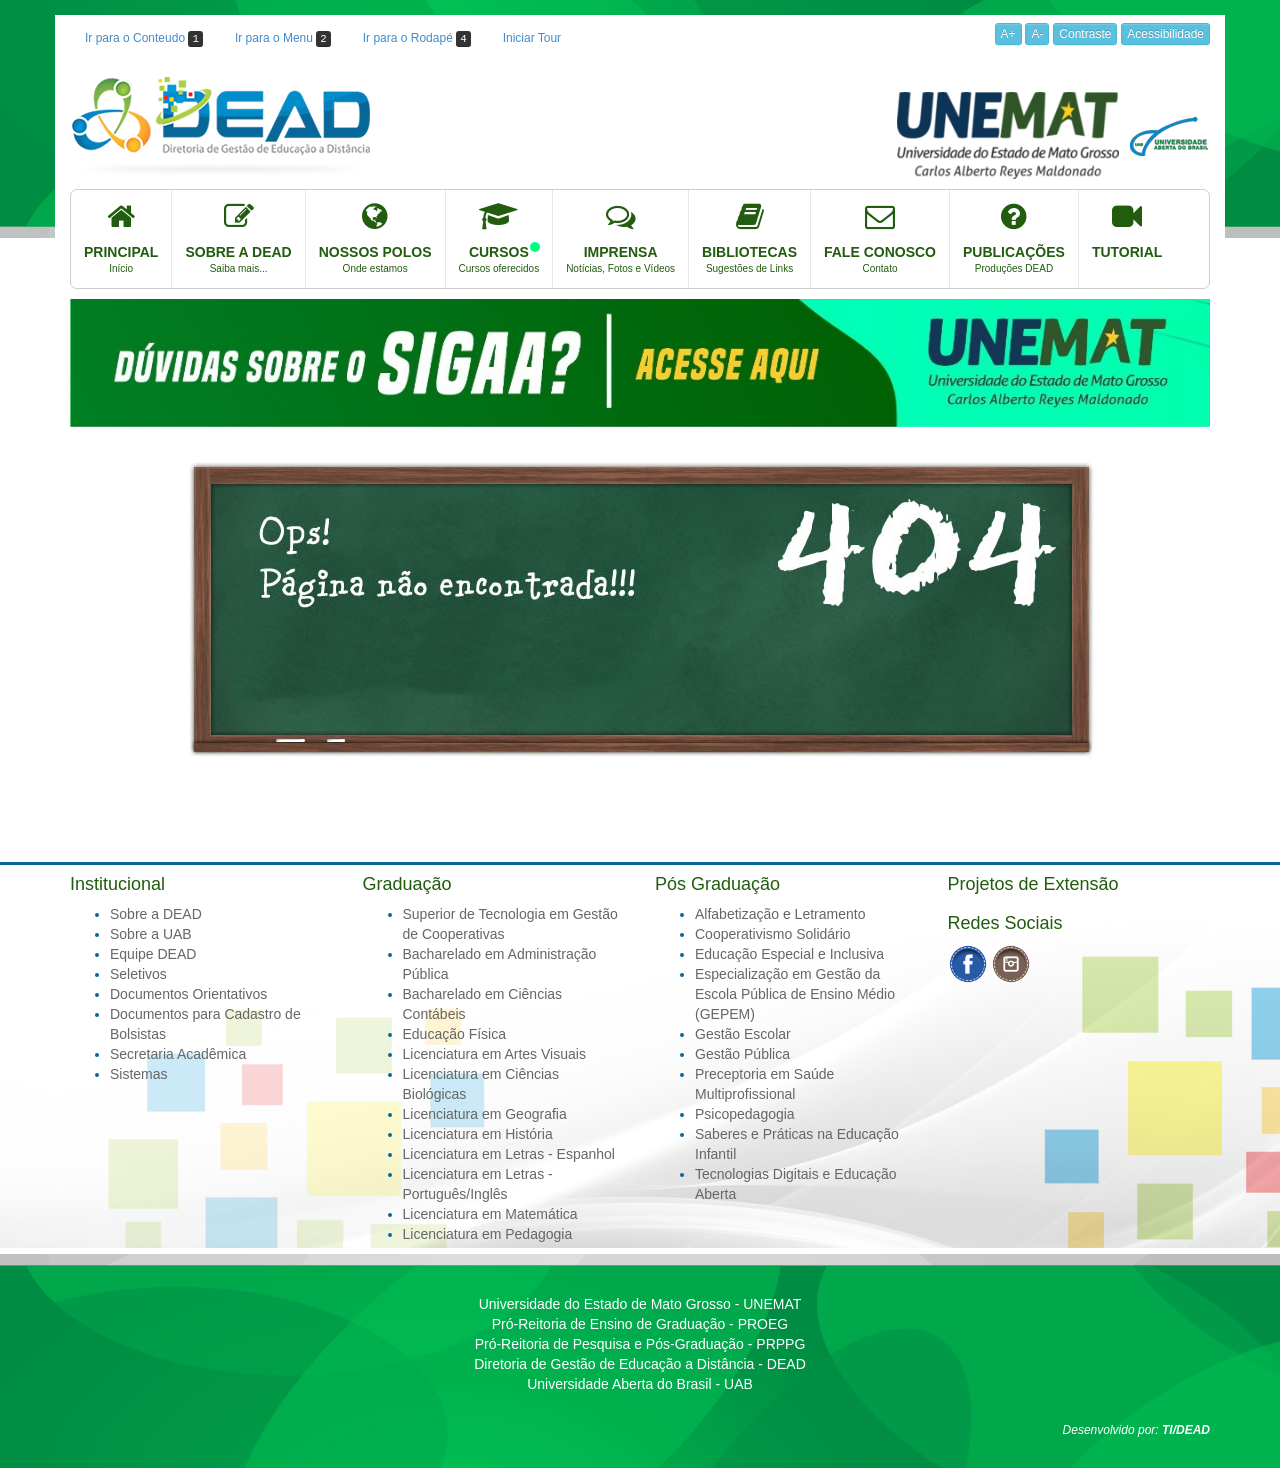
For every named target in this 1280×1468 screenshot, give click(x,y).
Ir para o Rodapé (417, 39)
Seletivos (138, 974)
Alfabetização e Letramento (780, 914)
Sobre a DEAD (156, 914)
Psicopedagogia (745, 1114)
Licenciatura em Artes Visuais (494, 1054)
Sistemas (139, 1074)
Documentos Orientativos (188, 994)
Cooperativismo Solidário (773, 934)
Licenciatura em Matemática (490, 1214)
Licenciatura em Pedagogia (488, 1234)
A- (1037, 34)
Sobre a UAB (151, 934)
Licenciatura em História (478, 1134)
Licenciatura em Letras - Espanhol (509, 1154)
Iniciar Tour (532, 38)
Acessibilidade (1165, 34)
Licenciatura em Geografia (485, 1114)
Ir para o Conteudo (144, 39)
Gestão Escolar (743, 1034)
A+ (1008, 34)
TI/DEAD (1186, 1430)
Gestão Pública (742, 1054)
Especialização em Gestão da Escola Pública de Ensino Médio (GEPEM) (795, 994)
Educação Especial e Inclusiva (789, 954)
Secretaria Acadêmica (178, 1054)
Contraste (1085, 34)
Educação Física (455, 1034)
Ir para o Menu (283, 39)
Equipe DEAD (153, 954)
